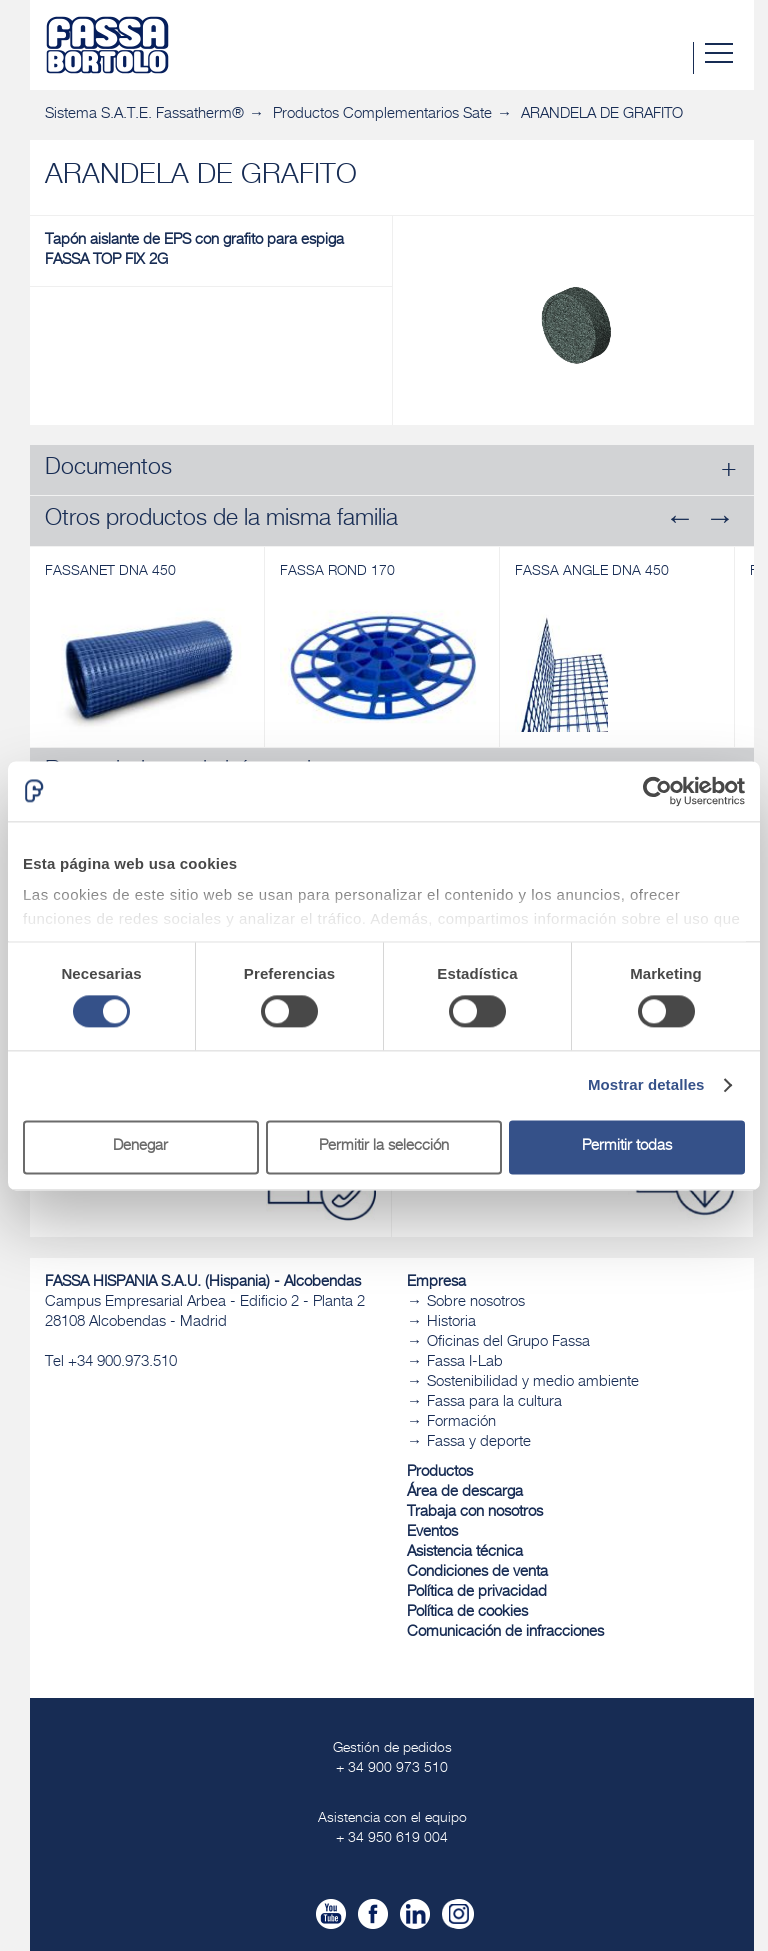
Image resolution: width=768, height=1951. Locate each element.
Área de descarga (465, 1492)
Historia (451, 1322)
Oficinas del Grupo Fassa (508, 1342)
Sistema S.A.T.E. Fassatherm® (144, 114)
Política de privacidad (477, 1592)
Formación (461, 1422)
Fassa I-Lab (465, 1362)
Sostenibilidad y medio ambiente (533, 1382)
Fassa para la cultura (494, 1402)
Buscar (677, 58)
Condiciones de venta (477, 1572)
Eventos (432, 1532)
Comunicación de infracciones (505, 1632)
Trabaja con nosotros (475, 1512)
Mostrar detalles (646, 1085)
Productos (440, 1472)
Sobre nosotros (476, 1302)
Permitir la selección (384, 1146)
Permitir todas (627, 1146)
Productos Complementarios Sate (382, 114)
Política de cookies (467, 1612)
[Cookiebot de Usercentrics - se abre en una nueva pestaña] (657, 791)
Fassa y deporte (479, 1442)
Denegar (140, 1146)
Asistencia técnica (465, 1552)
